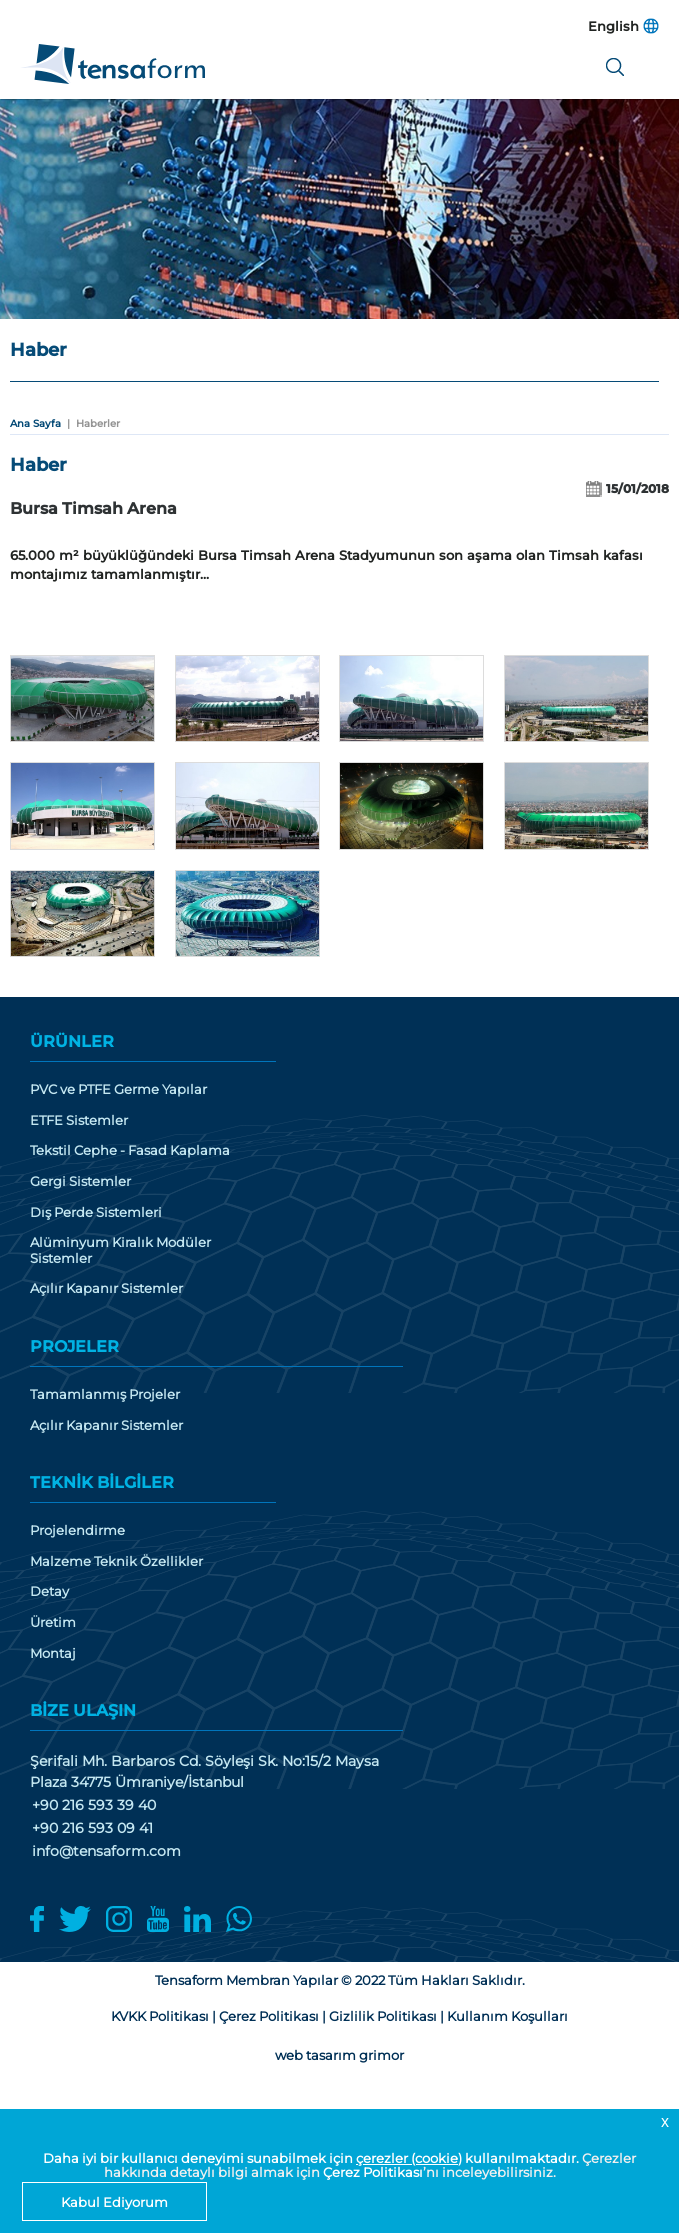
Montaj (53, 1653)
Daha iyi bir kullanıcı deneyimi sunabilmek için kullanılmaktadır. (312, 2158)
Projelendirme (77, 1530)
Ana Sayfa (35, 423)
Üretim (53, 1622)
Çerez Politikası (373, 2172)
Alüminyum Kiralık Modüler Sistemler (120, 1250)
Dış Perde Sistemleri (96, 1212)
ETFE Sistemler (79, 1120)
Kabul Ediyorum (114, 2202)
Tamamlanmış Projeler (105, 1394)
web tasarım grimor (339, 2055)
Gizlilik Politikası (383, 2016)
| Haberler (90, 423)
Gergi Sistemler (80, 1181)
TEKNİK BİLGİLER (102, 1482)
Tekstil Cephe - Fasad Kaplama (130, 1150)
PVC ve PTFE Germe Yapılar (118, 1089)
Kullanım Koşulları (507, 2016)
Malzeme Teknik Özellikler (116, 1561)
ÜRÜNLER (72, 1041)
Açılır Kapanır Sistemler (106, 1288)
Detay (49, 1591)
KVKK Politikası (160, 2016)
